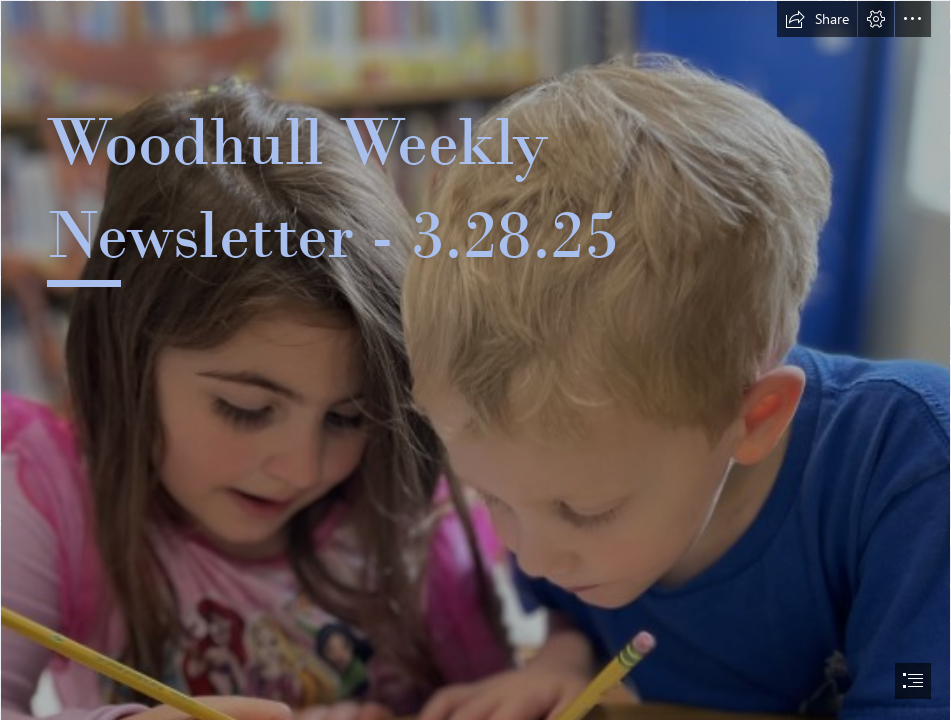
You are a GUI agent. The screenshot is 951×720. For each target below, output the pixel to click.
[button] (817, 19)
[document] (475, 360)
